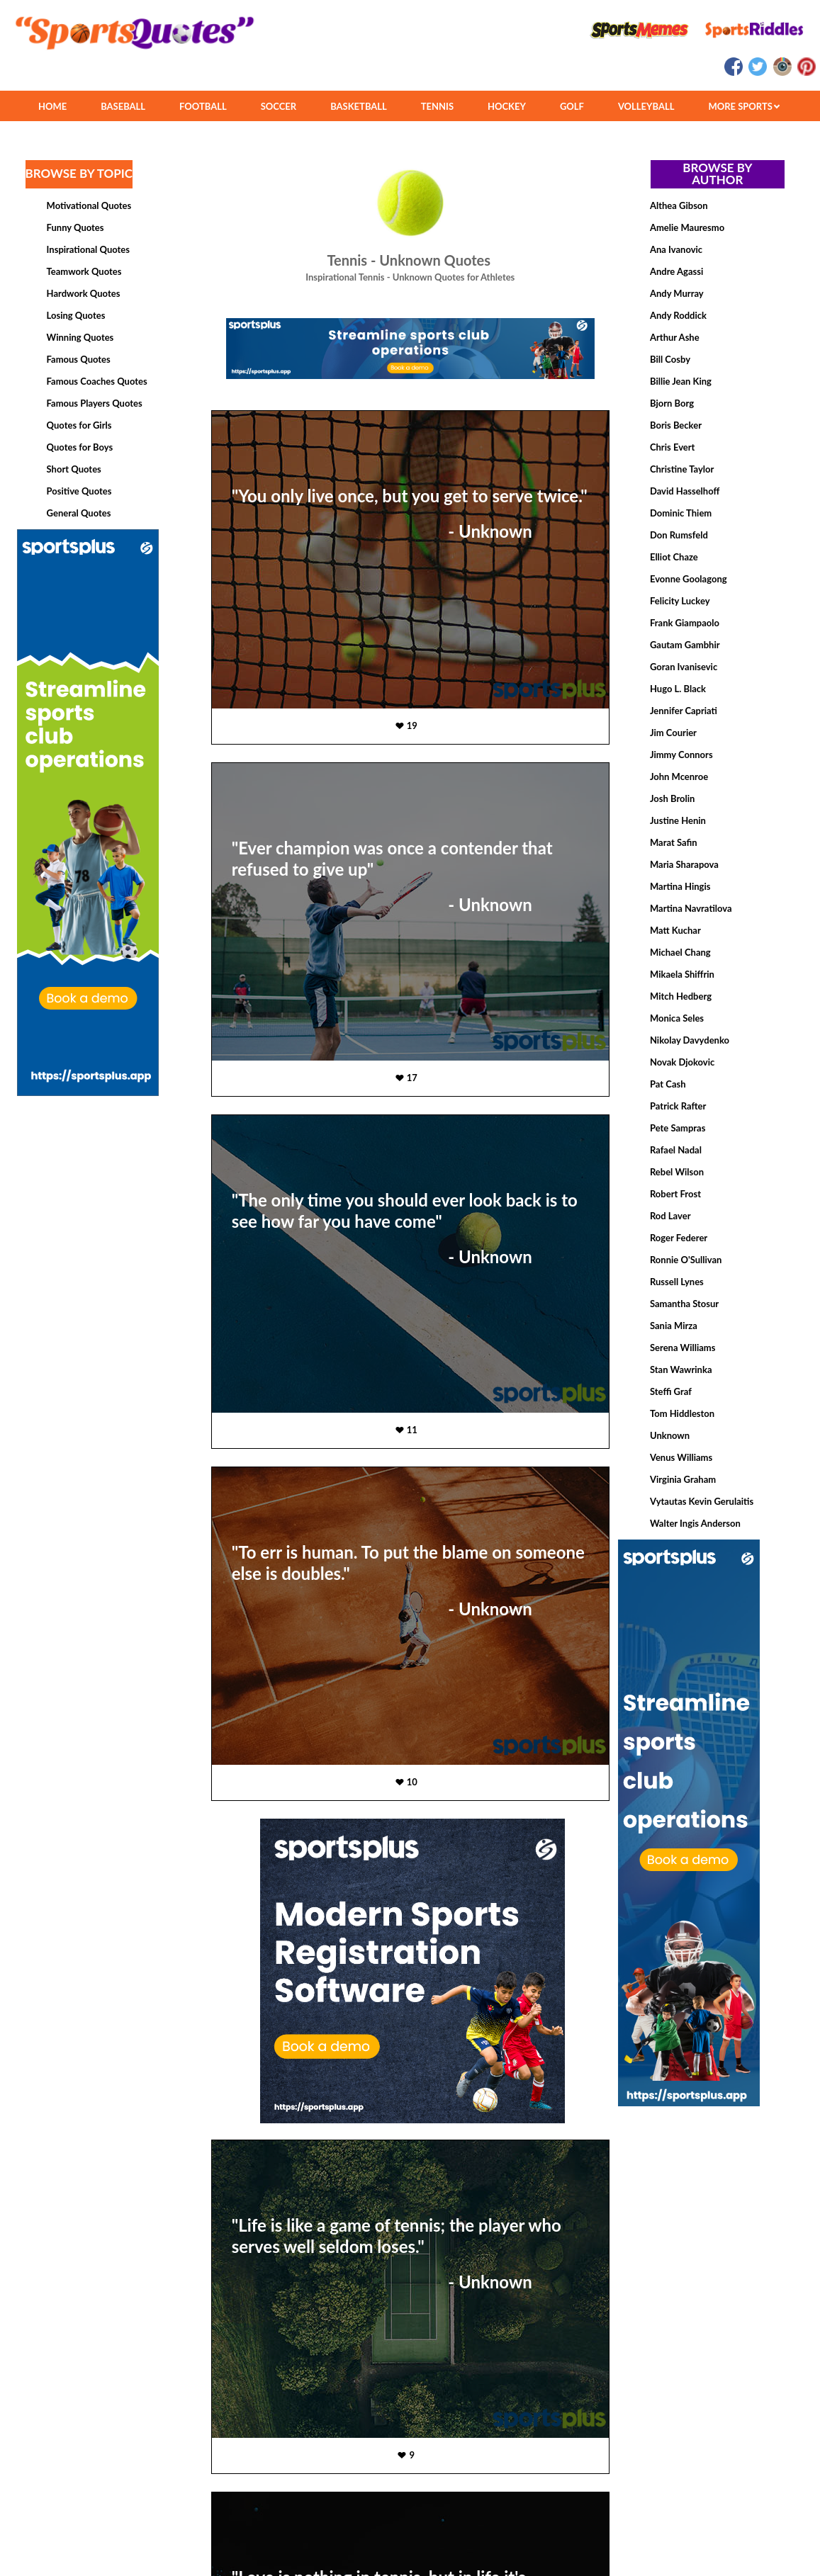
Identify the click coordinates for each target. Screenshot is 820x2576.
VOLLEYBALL (646, 106)
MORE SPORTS (744, 106)
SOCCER (278, 106)
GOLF (572, 106)
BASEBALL (123, 106)
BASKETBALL (358, 106)
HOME (52, 106)
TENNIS (437, 106)
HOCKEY (507, 106)
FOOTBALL (203, 106)
